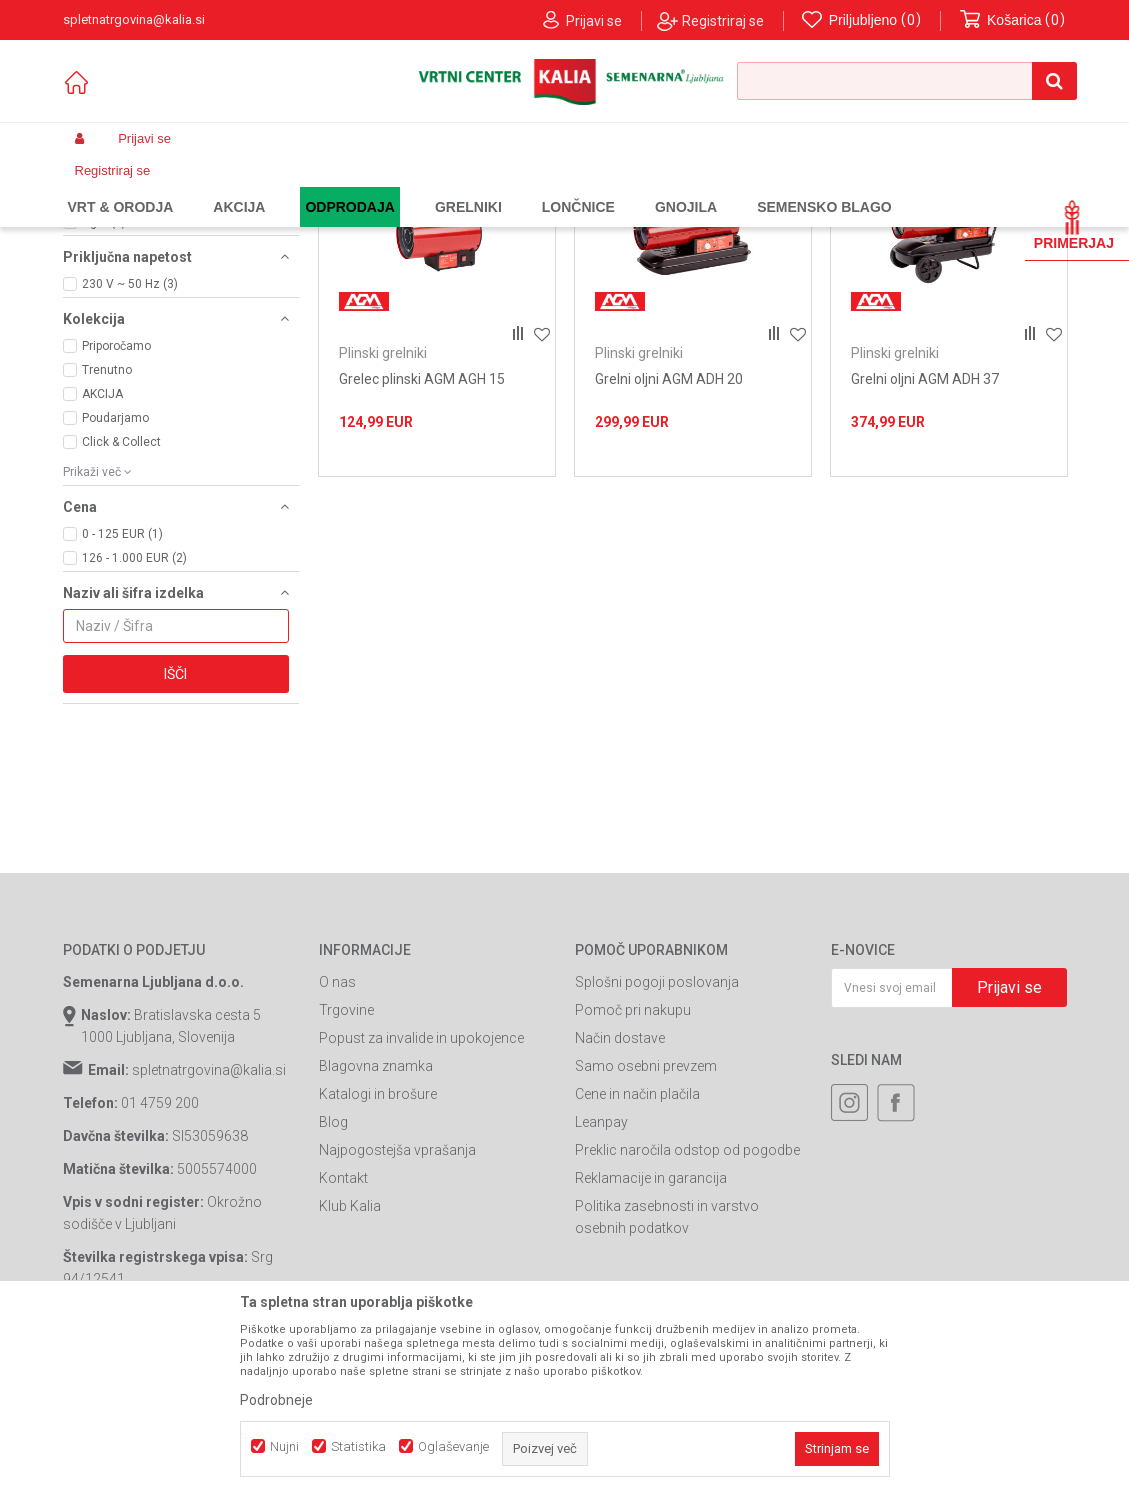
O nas (337, 1145)
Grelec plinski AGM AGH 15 (422, 542)
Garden (279, 186)
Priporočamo (116, 509)
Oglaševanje (453, 1446)
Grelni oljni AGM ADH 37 (925, 542)
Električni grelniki (130, 279)
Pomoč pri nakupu (633, 1173)
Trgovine (346, 1173)
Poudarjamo (115, 581)
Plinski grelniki (117, 263)
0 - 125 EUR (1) (122, 697)
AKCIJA (102, 557)
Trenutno (107, 533)
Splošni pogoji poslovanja (657, 1145)
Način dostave (620, 1201)
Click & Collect (121, 605)
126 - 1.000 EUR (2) (134, 721)
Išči (175, 837)
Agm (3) (104, 385)
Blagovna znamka (376, 1229)
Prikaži (858, 218)
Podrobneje (276, 1400)
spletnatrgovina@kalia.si (209, 1233)
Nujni (284, 1446)
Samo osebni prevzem (646, 1229)
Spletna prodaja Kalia (120, 186)
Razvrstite (585, 218)
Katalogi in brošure (378, 1257)
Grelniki (430, 186)
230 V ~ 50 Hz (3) (130, 447)
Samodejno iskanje (473, 218)
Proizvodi (218, 186)
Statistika (358, 1446)
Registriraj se (723, 21)
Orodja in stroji (354, 186)
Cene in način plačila (637, 1257)
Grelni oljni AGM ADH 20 (669, 542)
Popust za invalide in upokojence (421, 1201)
